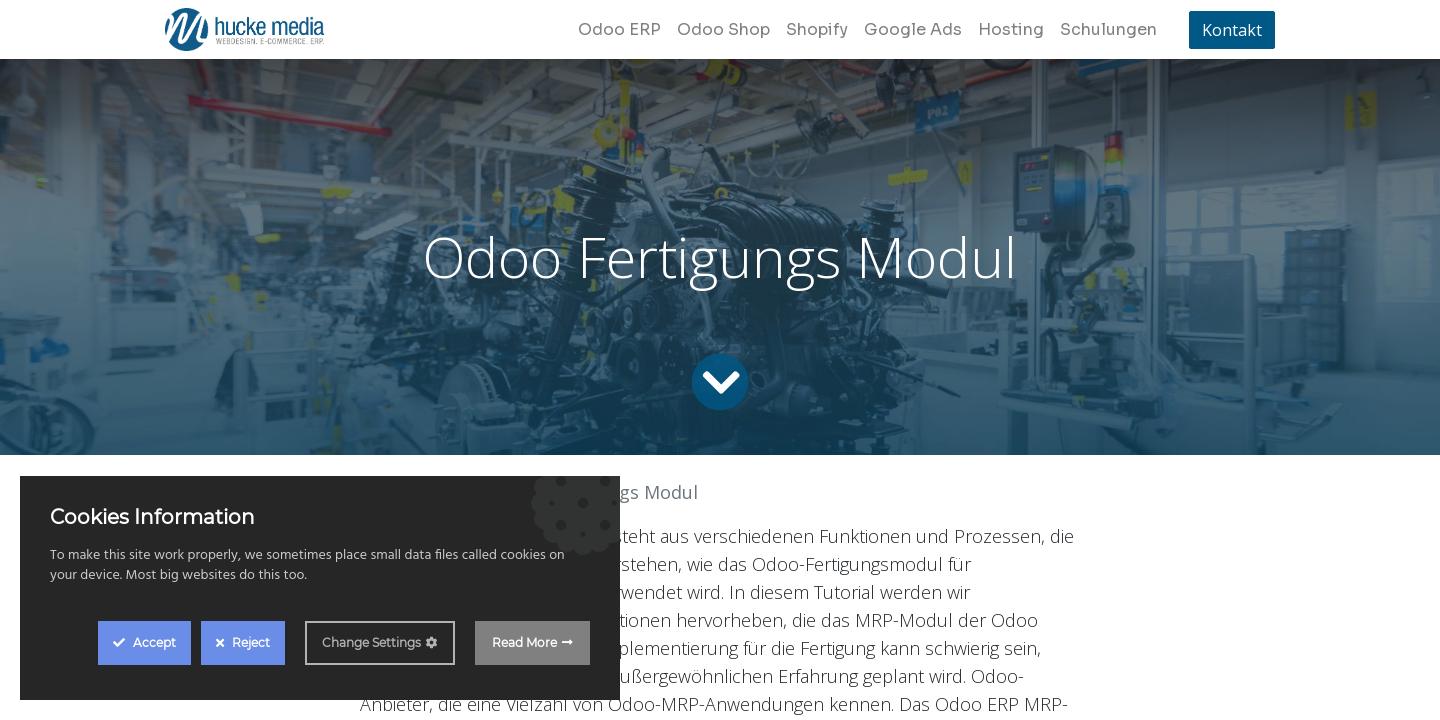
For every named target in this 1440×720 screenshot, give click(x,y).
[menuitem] (619, 30)
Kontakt (1232, 30)
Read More (524, 642)
